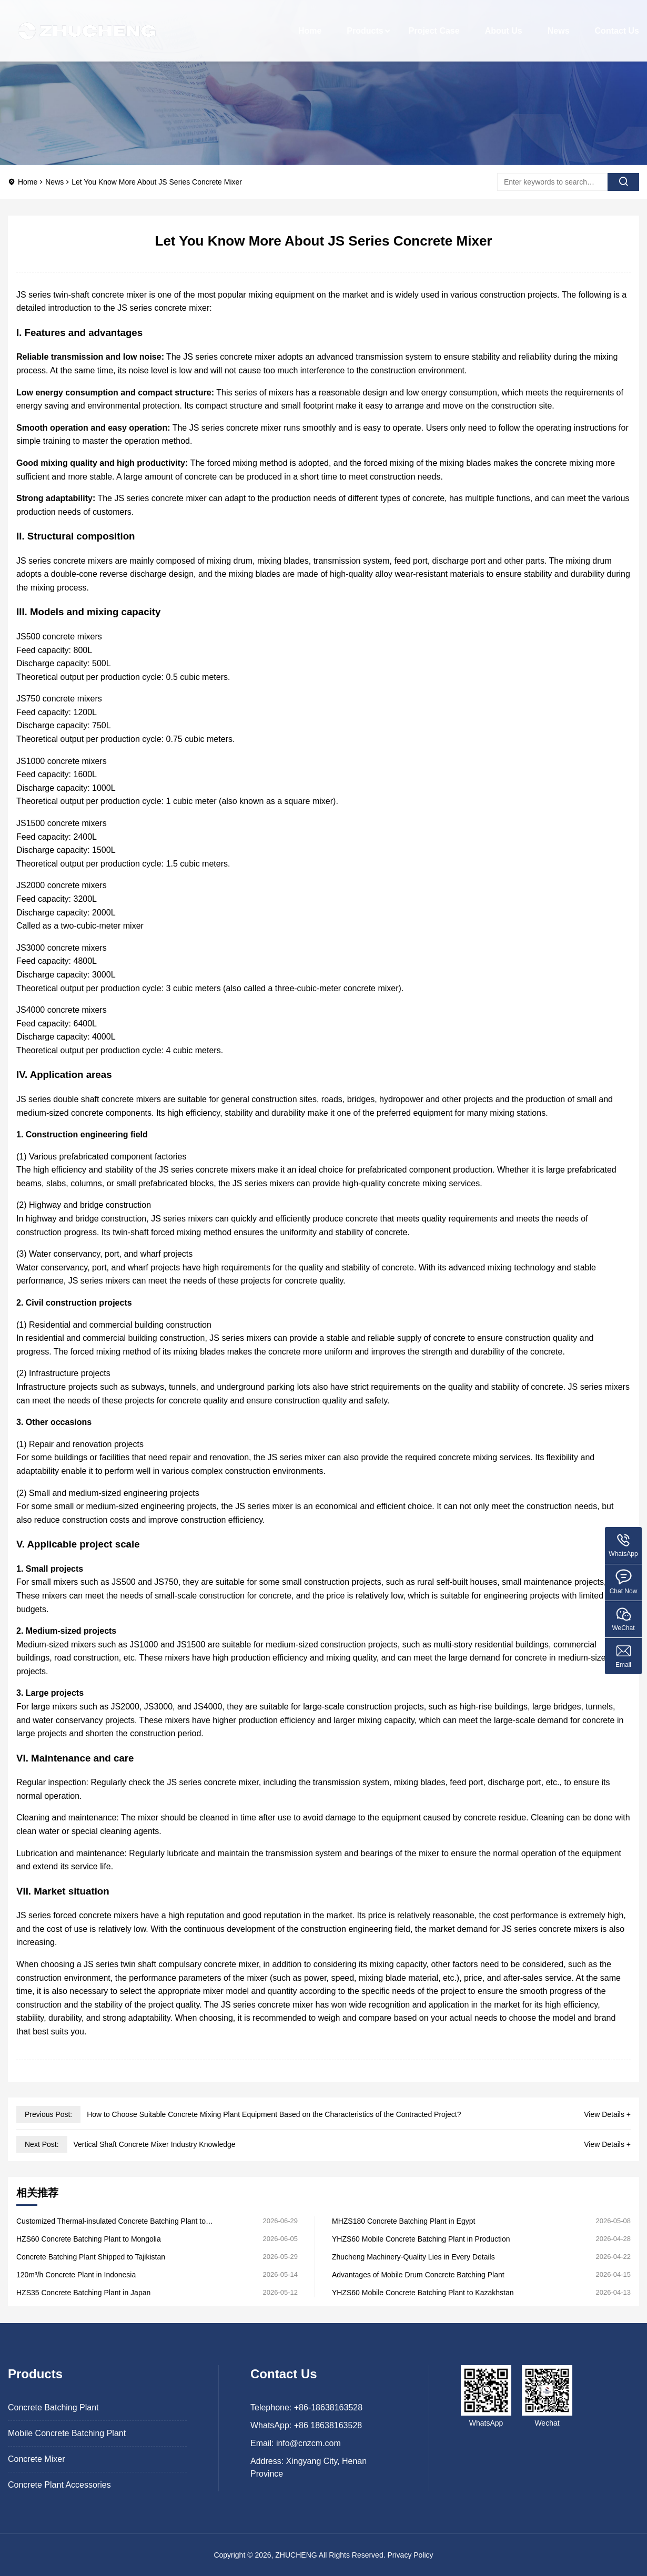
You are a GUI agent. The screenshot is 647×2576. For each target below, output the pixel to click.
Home (309, 23)
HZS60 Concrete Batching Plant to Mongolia (88, 2239)
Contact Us (617, 23)
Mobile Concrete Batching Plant (67, 2433)
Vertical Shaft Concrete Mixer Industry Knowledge (154, 2144)
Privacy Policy (410, 2555)
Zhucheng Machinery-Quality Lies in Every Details (413, 2257)
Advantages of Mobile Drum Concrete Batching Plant (418, 2274)
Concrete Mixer (36, 2459)
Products (365, 23)
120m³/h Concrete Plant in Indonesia (76, 2274)
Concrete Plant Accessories (59, 2484)
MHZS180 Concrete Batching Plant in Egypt (403, 2221)
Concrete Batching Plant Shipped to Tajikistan (90, 2257)
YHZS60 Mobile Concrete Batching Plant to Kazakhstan (423, 2292)
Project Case (434, 23)
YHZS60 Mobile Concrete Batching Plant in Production (421, 2239)
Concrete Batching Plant (53, 2407)
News (559, 23)
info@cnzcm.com (308, 2443)
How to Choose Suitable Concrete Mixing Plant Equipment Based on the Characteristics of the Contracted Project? (274, 2114)
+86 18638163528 (328, 2425)
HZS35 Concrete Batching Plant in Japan (83, 2292)
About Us (503, 23)
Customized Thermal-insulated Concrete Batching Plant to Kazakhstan (111, 2221)
